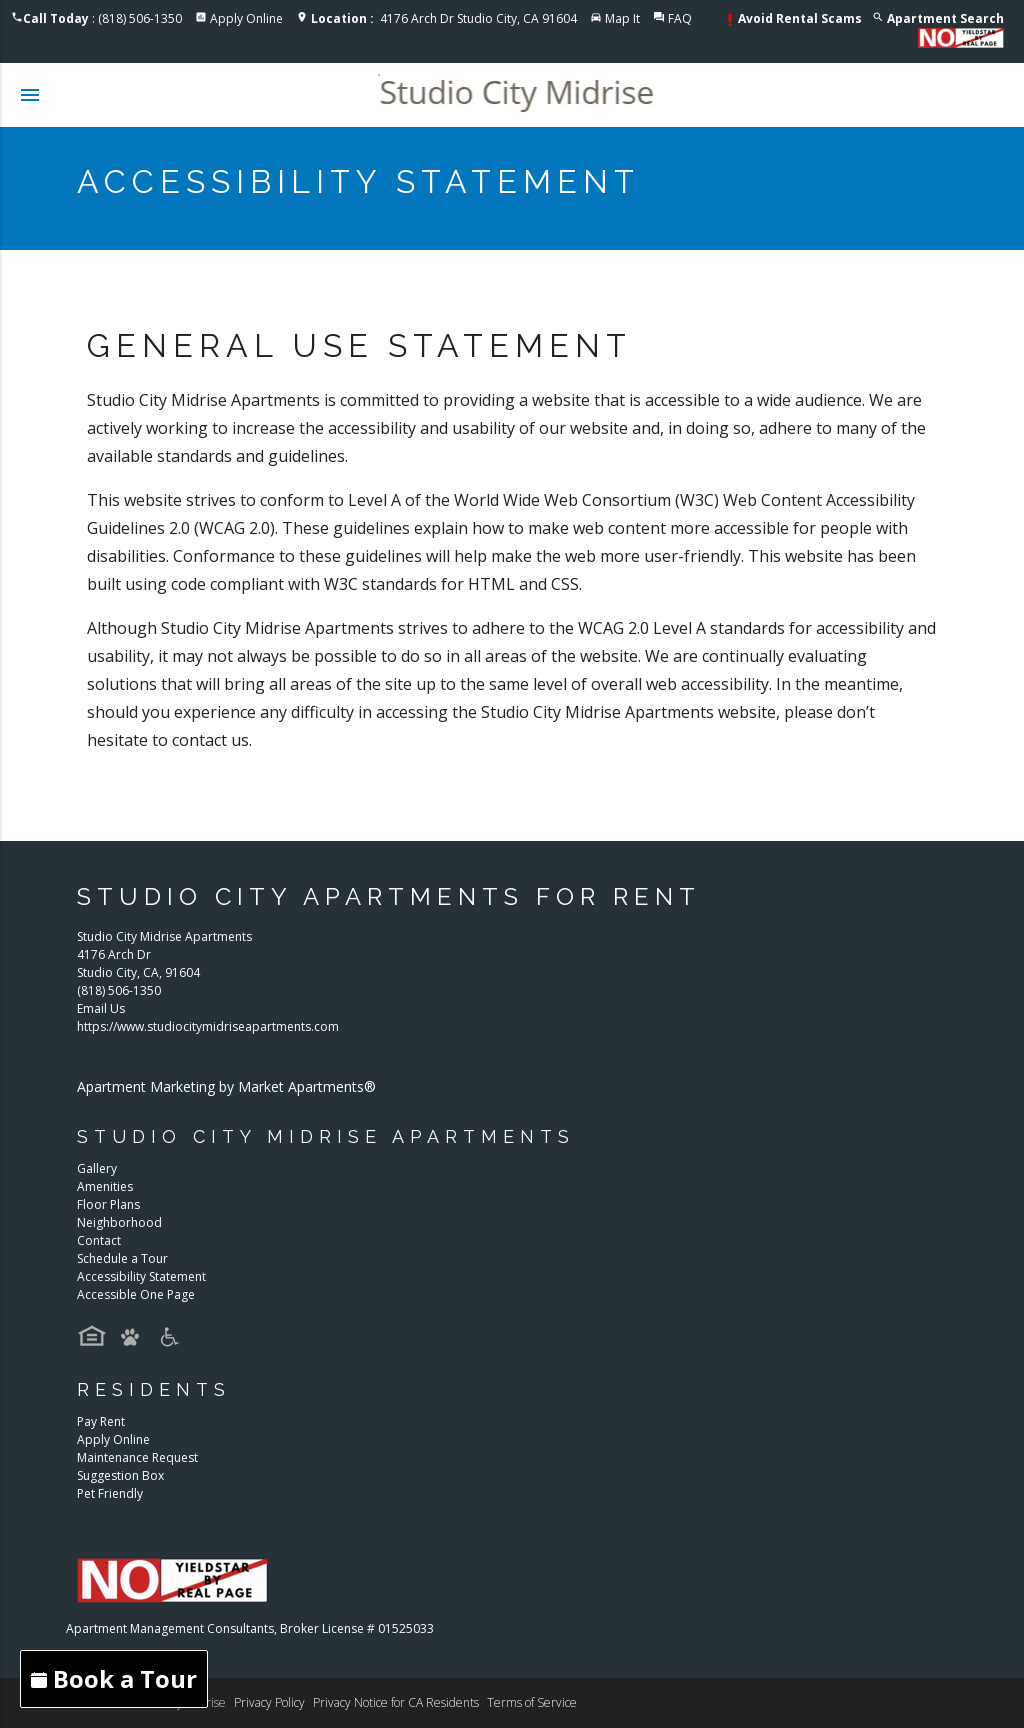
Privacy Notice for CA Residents (396, 1702)
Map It (622, 18)
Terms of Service (532, 1702)
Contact (99, 1240)
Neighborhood (119, 1222)
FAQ (680, 18)
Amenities (105, 1186)
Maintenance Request (137, 1457)
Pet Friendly (110, 1493)
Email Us (101, 1008)
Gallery (97, 1168)
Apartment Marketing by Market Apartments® (226, 1086)
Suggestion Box (120, 1475)
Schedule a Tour (122, 1258)
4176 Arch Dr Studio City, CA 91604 (444, 18)
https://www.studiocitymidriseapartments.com (208, 1026)
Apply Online (246, 18)
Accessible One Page (136, 1294)
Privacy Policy (269, 1702)
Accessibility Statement (141, 1276)
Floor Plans (108, 1204)
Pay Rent (101, 1421)
